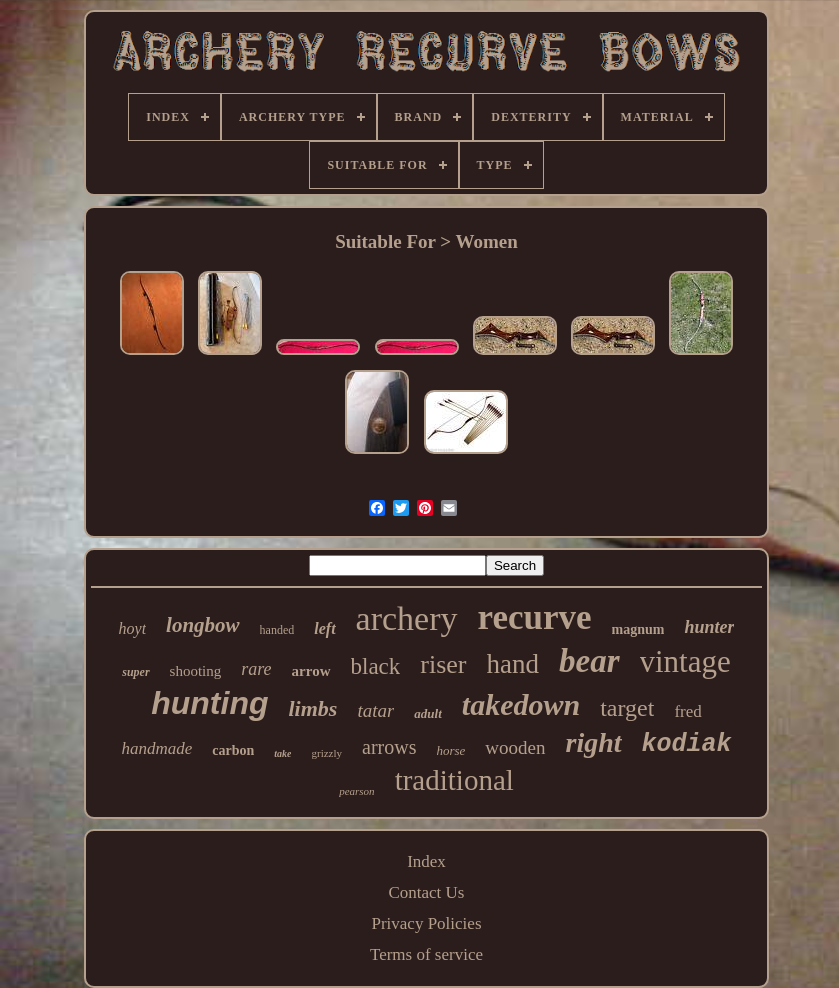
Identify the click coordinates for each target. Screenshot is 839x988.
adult (427, 713)
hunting (209, 703)
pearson (356, 791)
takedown (521, 704)
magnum (638, 629)
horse (450, 750)
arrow (311, 671)
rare (256, 669)
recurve (535, 617)
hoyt (133, 628)
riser (443, 664)
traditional (454, 780)
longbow (203, 625)
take (282, 753)
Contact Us (426, 892)
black (376, 666)
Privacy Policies (426, 923)
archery (407, 618)
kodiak (687, 744)
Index (426, 861)
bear (589, 661)
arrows (389, 747)
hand (513, 664)
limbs (313, 708)
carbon (233, 750)
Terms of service (426, 954)
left (324, 628)
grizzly (326, 753)
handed (277, 630)
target (627, 708)
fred (687, 711)
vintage (685, 661)
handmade (156, 748)
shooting (196, 671)
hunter (709, 627)
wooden (515, 747)
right (594, 742)
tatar (375, 710)
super (135, 672)
